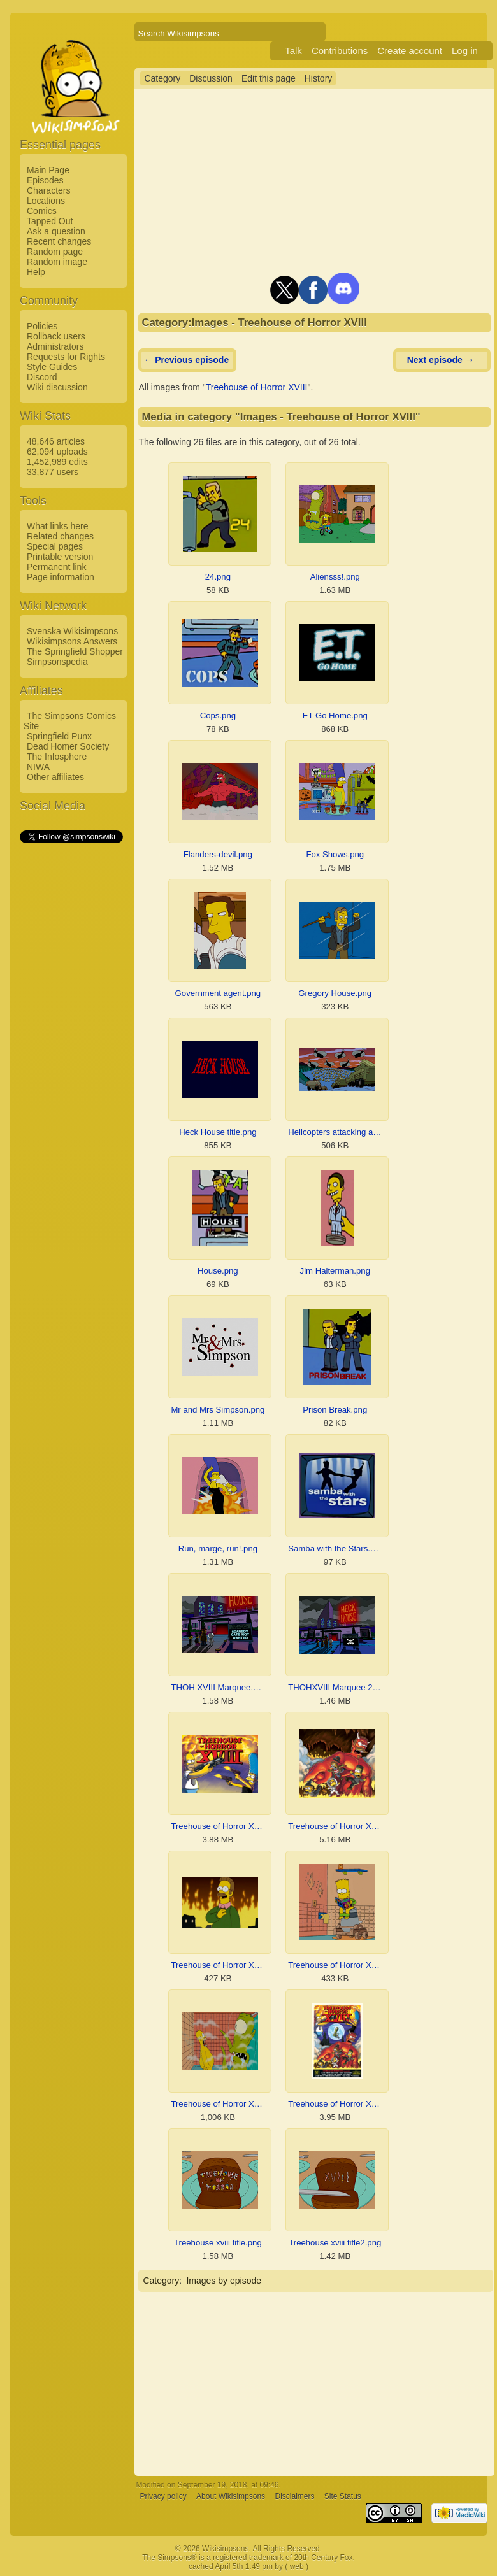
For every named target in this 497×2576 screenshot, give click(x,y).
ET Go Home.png (335, 715)
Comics (42, 211)
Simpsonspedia (57, 662)
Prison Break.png (335, 1409)
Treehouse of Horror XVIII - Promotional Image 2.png (217, 1826)
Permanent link (56, 567)
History (319, 78)
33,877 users (52, 472)
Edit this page (268, 78)
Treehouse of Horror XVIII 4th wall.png (217, 1965)
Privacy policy (163, 2496)
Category (162, 78)
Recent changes (59, 241)
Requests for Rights (66, 357)
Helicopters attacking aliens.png (335, 1132)
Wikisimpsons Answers (72, 641)
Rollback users (56, 336)
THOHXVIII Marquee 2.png (335, 1687)
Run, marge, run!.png (217, 1548)
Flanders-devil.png (218, 854)
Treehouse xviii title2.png (335, 2242)
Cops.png (218, 715)
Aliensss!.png (335, 576)
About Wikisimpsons (230, 2496)
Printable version (60, 556)
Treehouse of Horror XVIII (257, 387)
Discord (42, 377)
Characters (48, 190)
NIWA (38, 767)
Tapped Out (50, 221)
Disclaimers (294, 2496)
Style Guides (52, 367)
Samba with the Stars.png (335, 1548)
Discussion (211, 78)
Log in (465, 50)
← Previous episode (186, 360)
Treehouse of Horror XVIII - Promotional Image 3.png (335, 1826)
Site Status (342, 2496)
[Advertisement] (71, 1036)
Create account (409, 50)
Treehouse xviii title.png (218, 2242)
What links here (57, 526)
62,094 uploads (57, 451)
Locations (46, 201)
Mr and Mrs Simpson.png (217, 1409)
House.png (218, 1271)
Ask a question (56, 231)
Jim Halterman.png (335, 1271)
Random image (57, 262)
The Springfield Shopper (75, 651)
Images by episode (223, 2280)
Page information (60, 577)
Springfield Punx (59, 736)
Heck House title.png (217, 1132)
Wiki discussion (57, 387)
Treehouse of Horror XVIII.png (335, 2104)
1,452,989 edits (57, 462)
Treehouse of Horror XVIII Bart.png (335, 1965)
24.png (218, 576)
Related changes (60, 536)
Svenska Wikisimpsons (72, 631)
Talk (293, 50)
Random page (55, 251)
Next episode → (440, 360)
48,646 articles (56, 441)
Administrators (55, 346)
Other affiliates (55, 777)
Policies (42, 326)
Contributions (340, 50)
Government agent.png (218, 993)
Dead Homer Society (68, 746)
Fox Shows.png (335, 854)
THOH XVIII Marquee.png (217, 1687)
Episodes (45, 180)
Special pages (55, 546)
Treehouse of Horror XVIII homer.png (217, 2104)
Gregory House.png (334, 993)
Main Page (48, 170)
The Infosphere (57, 756)
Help (36, 272)
